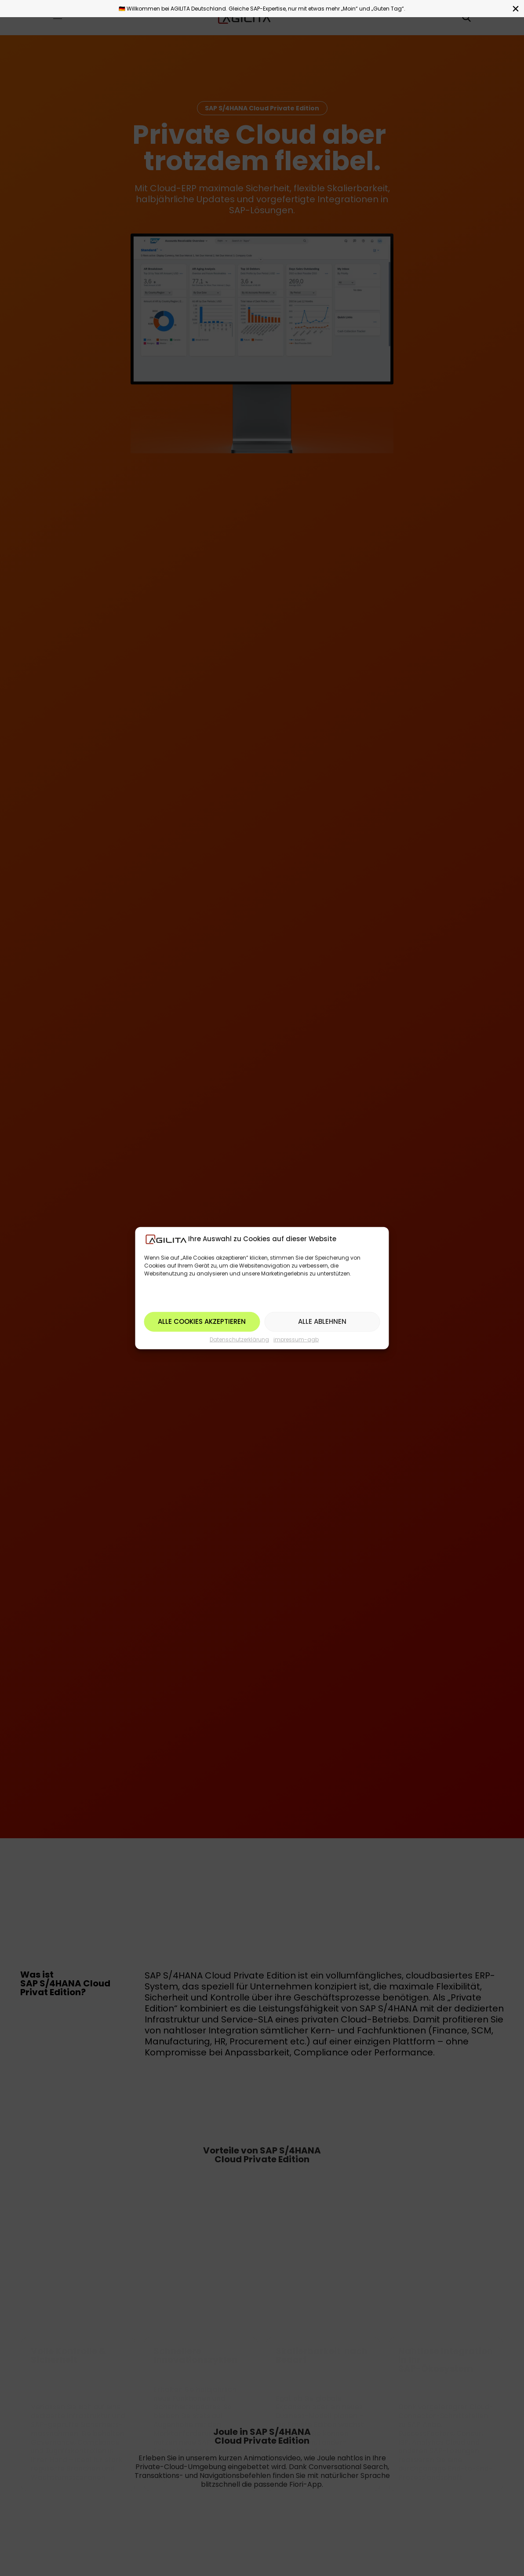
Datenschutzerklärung (239, 1339)
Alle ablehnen (322, 1321)
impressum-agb (296, 1339)
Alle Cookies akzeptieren (202, 1321)
